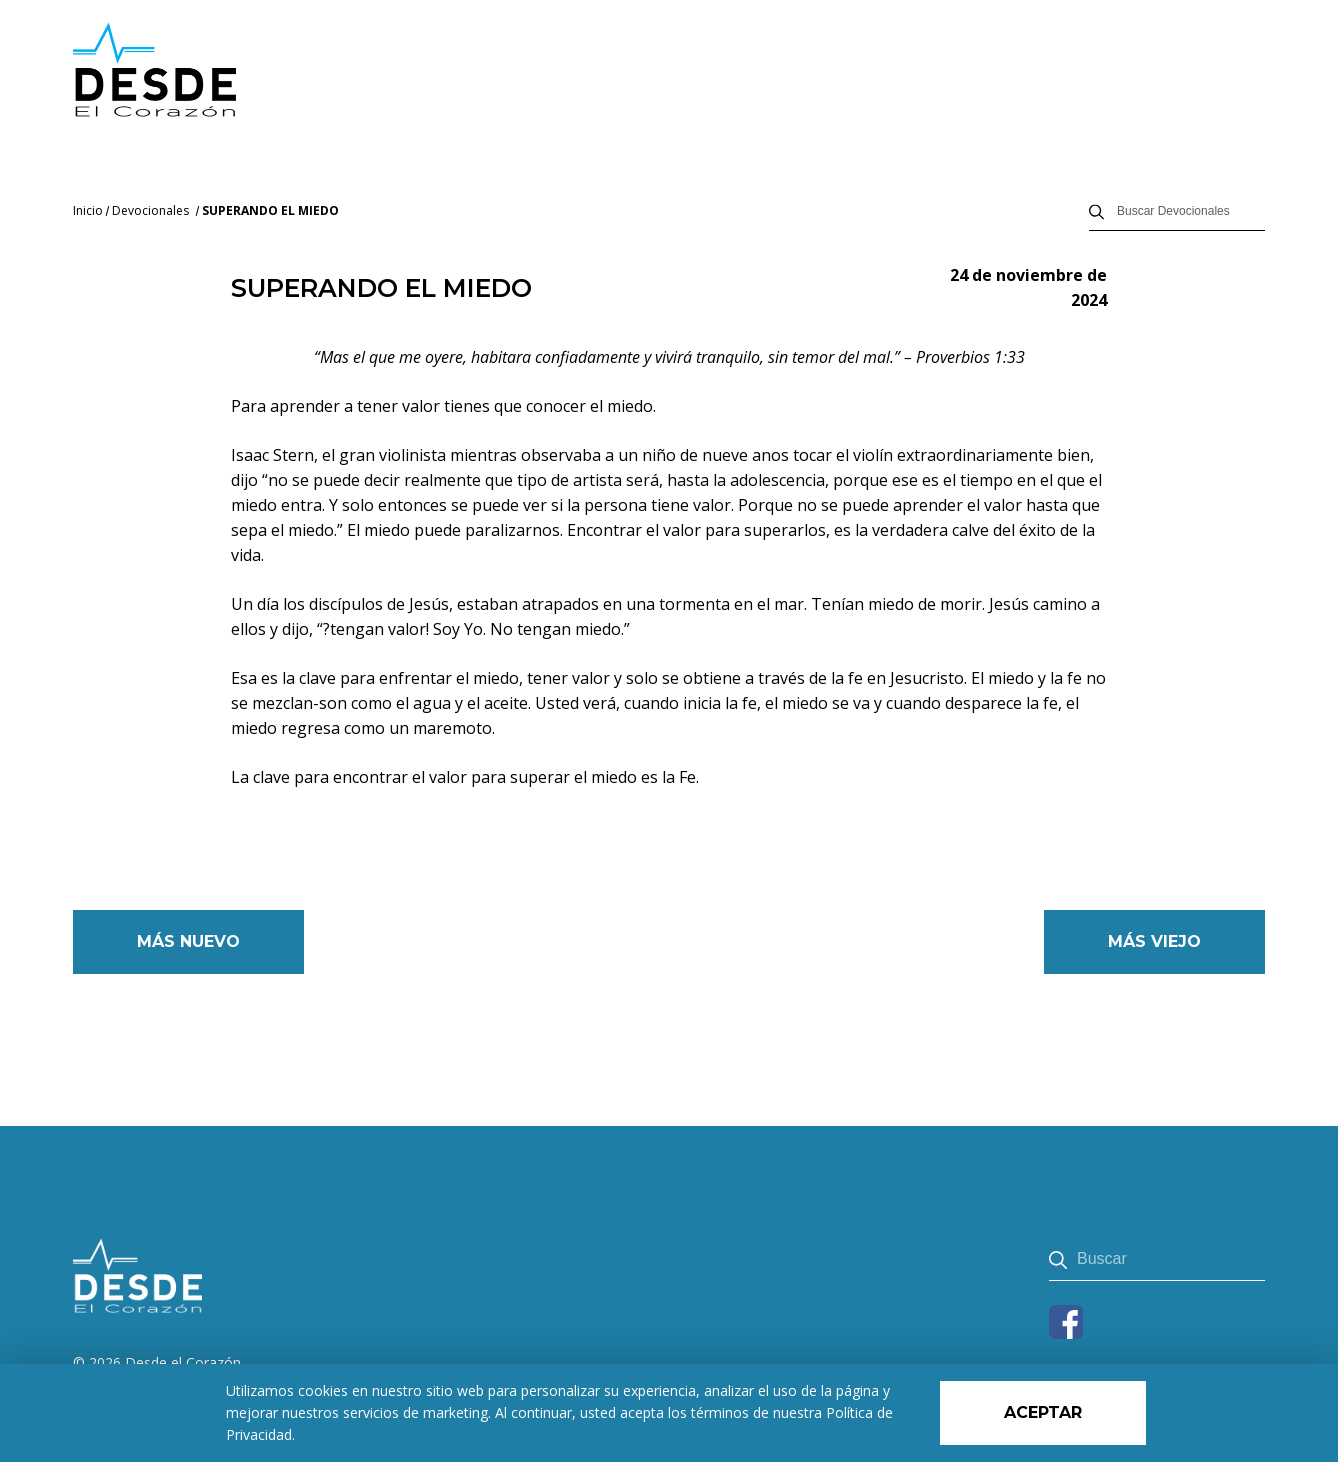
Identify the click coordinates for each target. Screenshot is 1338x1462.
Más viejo (1154, 941)
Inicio (88, 210)
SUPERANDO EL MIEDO (270, 210)
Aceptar (1043, 1412)
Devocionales (150, 210)
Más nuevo (188, 941)
